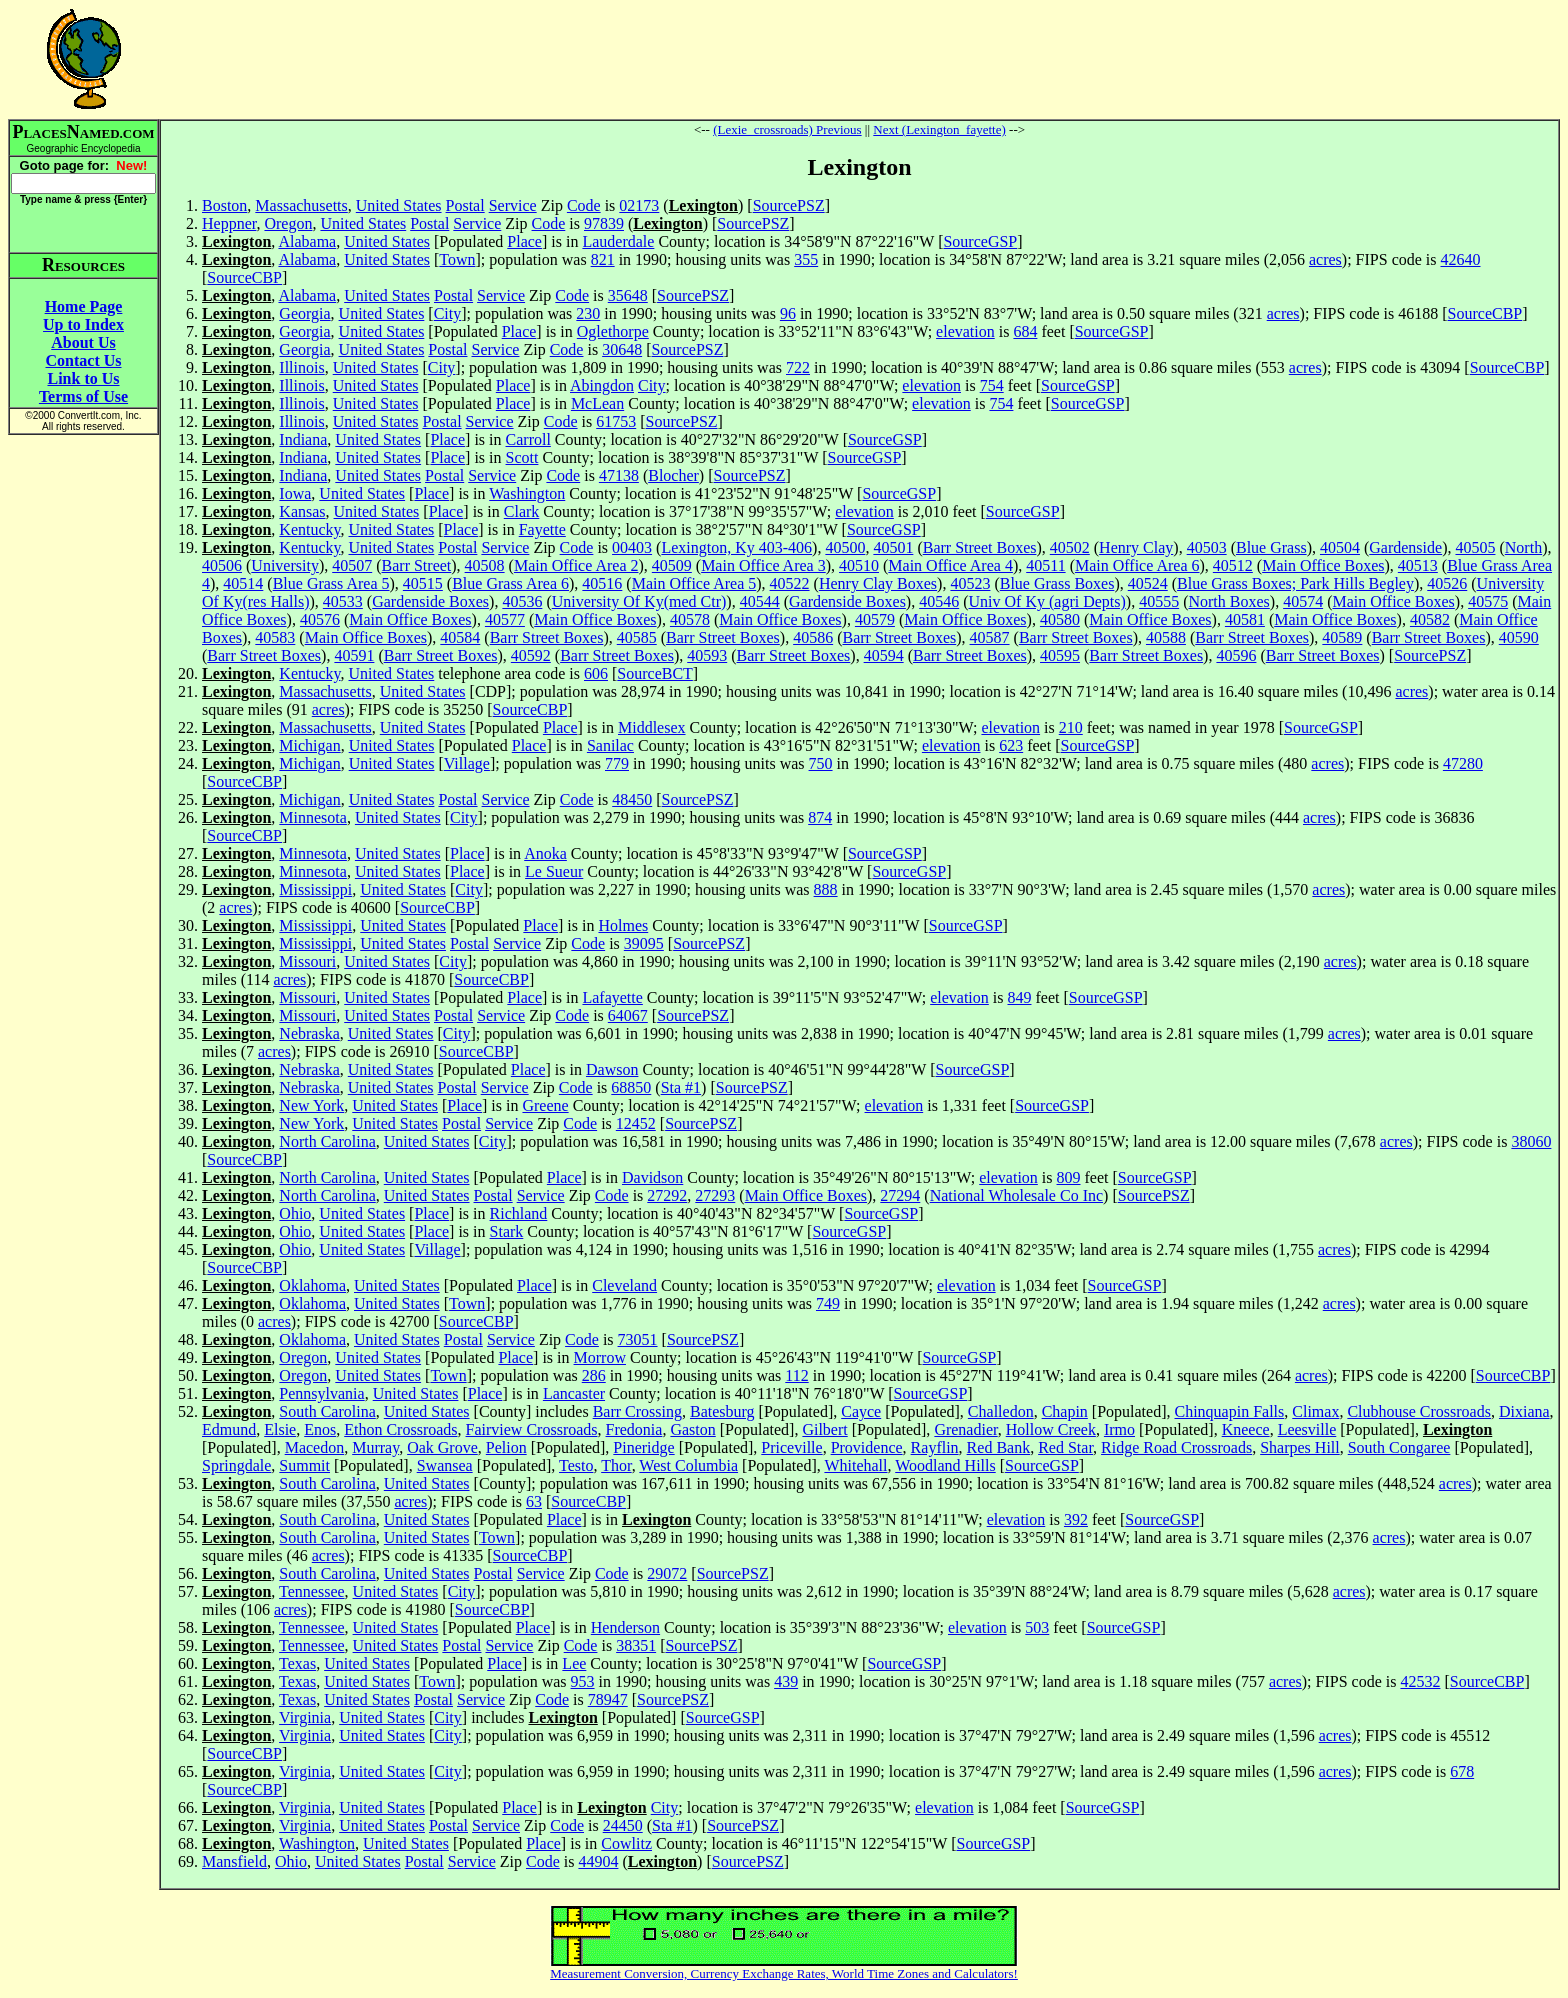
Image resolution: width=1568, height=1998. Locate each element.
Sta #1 (681, 1087)
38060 (1531, 1141)
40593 (707, 655)
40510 (859, 565)
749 (828, 1303)
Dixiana (1524, 1411)
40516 (602, 583)
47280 (1463, 763)
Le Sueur (554, 871)
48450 (632, 799)
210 (1071, 727)
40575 (1488, 601)
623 (1011, 745)
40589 (1342, 637)
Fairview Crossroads (532, 1429)
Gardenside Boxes (430, 601)
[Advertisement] (860, 59)
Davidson (652, 1177)
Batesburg (722, 1411)
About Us (83, 342)
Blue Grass (1271, 547)
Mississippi (315, 889)
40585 (637, 637)
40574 (1303, 601)
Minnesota (313, 817)
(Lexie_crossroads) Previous (787, 129)
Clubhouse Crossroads (1419, 1411)
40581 (1245, 619)
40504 (1340, 547)
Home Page (84, 306)
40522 (790, 583)
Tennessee (312, 1591)
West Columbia (688, 1465)
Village (467, 763)
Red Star (1065, 1447)
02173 (639, 205)
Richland (519, 1213)
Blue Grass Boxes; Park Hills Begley (1295, 583)
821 (603, 259)
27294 (900, 1195)
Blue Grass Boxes (1057, 583)
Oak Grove (442, 1447)
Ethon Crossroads (400, 1429)
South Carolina (327, 1411)
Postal (465, 205)
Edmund (229, 1429)
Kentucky (309, 529)
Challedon (1001, 1411)
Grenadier (965, 1429)
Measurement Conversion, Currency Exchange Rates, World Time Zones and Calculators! (784, 1973)
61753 (616, 421)
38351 (636, 1645)
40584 (460, 637)
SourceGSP (980, 241)
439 (786, 1681)
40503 (1207, 547)
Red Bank (999, 1447)
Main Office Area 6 (1137, 565)
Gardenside (1405, 547)
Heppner (229, 223)
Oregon (288, 223)
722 (798, 367)
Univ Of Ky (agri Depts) (1047, 601)
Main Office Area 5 (694, 583)
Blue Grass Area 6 (510, 583)
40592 (531, 655)
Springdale (236, 1465)
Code (584, 205)
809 (1069, 1177)
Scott (522, 457)
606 (596, 673)
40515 (423, 583)
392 (1076, 1519)
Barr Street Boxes (980, 547)
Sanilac (610, 745)
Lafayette (612, 997)
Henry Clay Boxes (878, 583)
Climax (1315, 1411)
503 (1037, 1627)
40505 (1475, 547)
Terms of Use (83, 396)
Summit (304, 1465)
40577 (505, 619)
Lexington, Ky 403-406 (736, 547)
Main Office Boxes (1323, 565)
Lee (574, 1663)
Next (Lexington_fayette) (939, 129)
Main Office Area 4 (950, 565)
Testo (576, 1465)
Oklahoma (312, 1285)
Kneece (1246, 1429)
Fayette (542, 529)
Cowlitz (626, 1843)
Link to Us (83, 378)
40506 (222, 565)
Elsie (280, 1429)
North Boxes (1228, 601)
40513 (1418, 565)
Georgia (304, 313)
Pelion (506, 1447)
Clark (522, 511)
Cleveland (624, 1285)
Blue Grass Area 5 (331, 583)
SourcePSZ (789, 205)
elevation (965, 331)
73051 (638, 1339)
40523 (970, 583)
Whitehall (855, 1465)
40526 (1447, 583)
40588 (1166, 637)
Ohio (295, 1213)
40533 (343, 601)
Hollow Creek (1051, 1429)
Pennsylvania (321, 1393)
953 (583, 1681)
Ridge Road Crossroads (1176, 1447)
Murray (375, 1447)
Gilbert (824, 1429)
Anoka (545, 853)
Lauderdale (618, 241)
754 (992, 385)
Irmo (1119, 1429)
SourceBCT (655, 673)
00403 (632, 547)
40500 (845, 547)
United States (399, 205)
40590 (1519, 637)
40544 (760, 601)
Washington (527, 493)
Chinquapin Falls (1230, 1411)
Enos (320, 1429)
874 (820, 817)
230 (588, 313)
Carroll (528, 439)
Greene (545, 1105)
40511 (1045, 565)
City (448, 313)
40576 (320, 619)
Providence (867, 1447)
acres (1325, 259)
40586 (813, 637)
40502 (1070, 547)
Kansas (302, 511)
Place (524, 241)
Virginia (305, 1717)
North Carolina (327, 1141)
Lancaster (574, 1393)
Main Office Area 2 (576, 565)
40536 (522, 601)
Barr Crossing (637, 1411)
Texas (297, 1663)
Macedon (315, 1447)
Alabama (307, 241)
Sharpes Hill (1300, 1447)
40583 (275, 637)
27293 (715, 1195)
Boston (224, 205)
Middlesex (652, 727)
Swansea (445, 1465)
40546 (939, 601)
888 (826, 889)
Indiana (303, 439)
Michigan (309, 745)
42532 (1420, 1681)
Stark (507, 1231)
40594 (884, 655)
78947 (608, 1699)
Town (457, 259)
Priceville (791, 1447)
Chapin (1065, 1411)
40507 (352, 565)
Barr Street (417, 565)
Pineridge (643, 1447)
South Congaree (1399, 1447)
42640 (1461, 259)
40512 (1233, 565)
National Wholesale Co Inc (1016, 1195)
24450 (623, 1825)
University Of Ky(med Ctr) (639, 601)
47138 (619, 475)
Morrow (600, 1357)
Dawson (612, 1069)
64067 (628, 1015)
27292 (667, 1195)
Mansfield (234, 1861)
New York (311, 1105)
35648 (628, 295)
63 (534, 1501)
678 (1462, 1771)
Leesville (1307, 1429)
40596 (1236, 655)
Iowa (295, 493)
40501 (893, 547)
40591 (354, 655)
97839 (604, 223)
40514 (243, 583)
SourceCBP (244, 277)
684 (1025, 331)
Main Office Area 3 (763, 565)
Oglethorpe (613, 331)
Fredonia (634, 1429)
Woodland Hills (945, 1465)
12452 (636, 1123)
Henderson (625, 1627)
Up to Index (83, 324)
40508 (485, 565)
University (285, 565)
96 (788, 313)
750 (821, 763)
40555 (1159, 601)
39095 (644, 943)
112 (796, 1375)
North (1523, 547)
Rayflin (935, 1447)
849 (1019, 997)
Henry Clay (1136, 547)
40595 (1060, 655)
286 (594, 1375)
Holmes (623, 925)
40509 (672, 565)
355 (806, 259)
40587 (990, 637)
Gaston (692, 1429)
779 (617, 763)
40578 (690, 619)
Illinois (301, 367)
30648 (622, 349)
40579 (875, 619)
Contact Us (84, 360)
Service (513, 205)
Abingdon (602, 385)
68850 (631, 1087)
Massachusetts (301, 205)
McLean (597, 403)
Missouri (307, 961)
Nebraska (309, 1033)
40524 (1148, 583)
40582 (1430, 619)
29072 (667, 1573)
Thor (616, 1465)
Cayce (861, 1411)
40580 (1060, 619)
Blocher (673, 475)
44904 (598, 1861)
